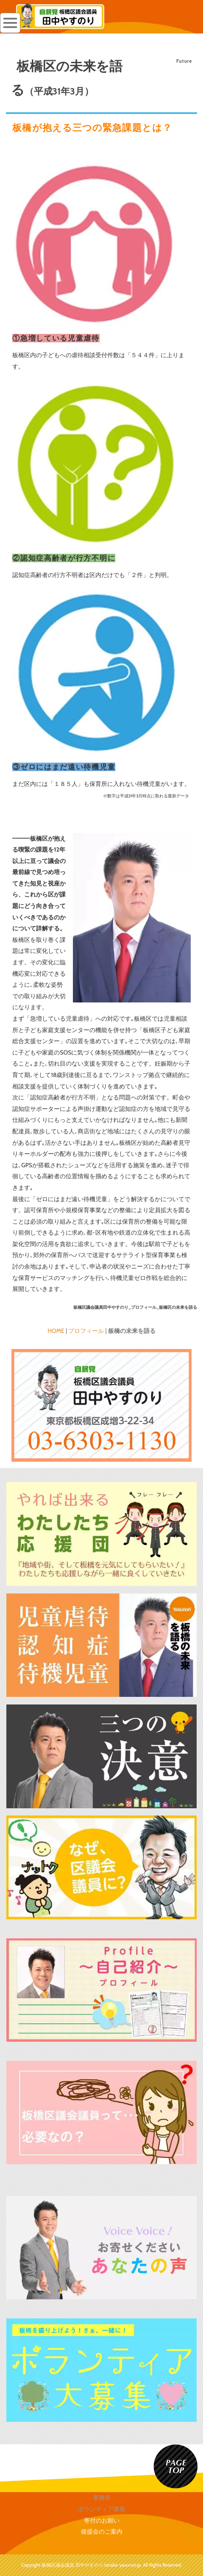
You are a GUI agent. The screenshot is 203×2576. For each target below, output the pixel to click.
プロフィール (86, 1331)
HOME (55, 1331)
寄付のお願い (102, 2520)
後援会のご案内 (101, 2531)
